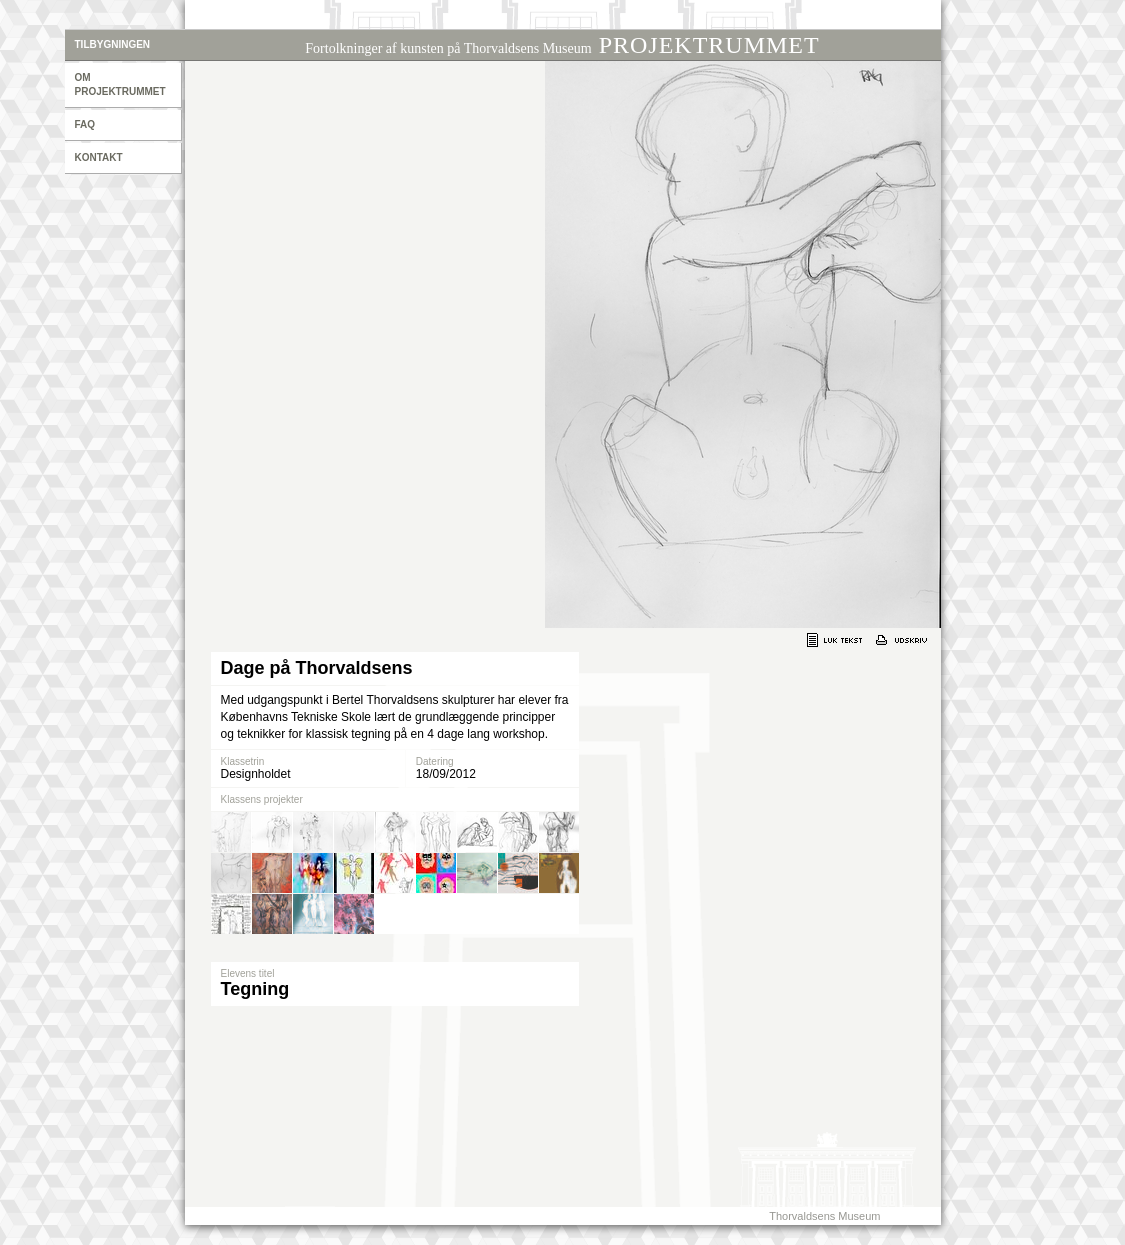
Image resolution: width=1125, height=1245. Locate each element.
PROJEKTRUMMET (562, 45)
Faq (85, 124)
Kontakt (99, 157)
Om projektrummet (120, 84)
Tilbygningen (113, 44)
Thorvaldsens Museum (824, 1216)
